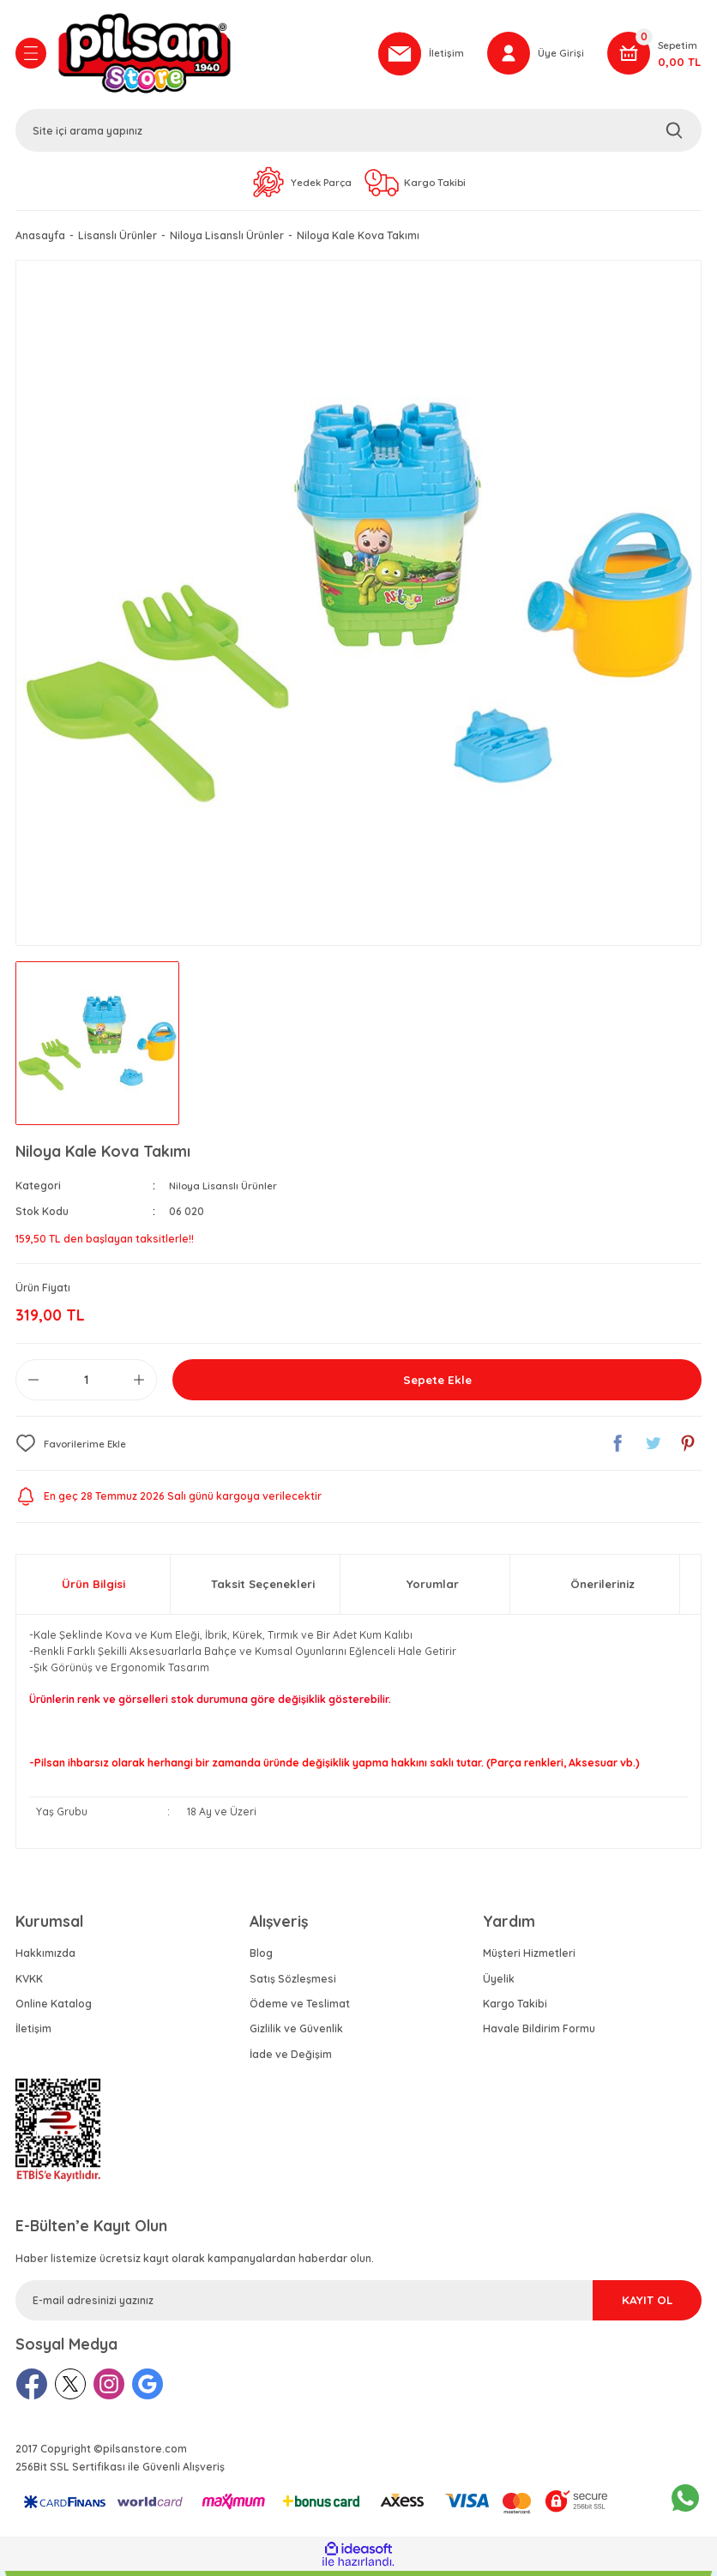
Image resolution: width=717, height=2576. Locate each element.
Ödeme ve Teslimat (300, 2008)
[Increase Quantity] (139, 1385)
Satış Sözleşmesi (293, 1983)
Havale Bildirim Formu (539, 2033)
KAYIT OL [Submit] (625, 2304)
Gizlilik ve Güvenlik (296, 2033)
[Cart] (654, 55)
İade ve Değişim (291, 2058)
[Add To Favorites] (74, 1448)
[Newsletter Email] (358, 2305)
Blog (261, 1958)
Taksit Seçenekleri (263, 1589)
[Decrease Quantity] (33, 1385)
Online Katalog (53, 2008)
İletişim (33, 2033)
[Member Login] (534, 55)
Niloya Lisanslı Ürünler (226, 1190)
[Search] (358, 132)
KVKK (29, 1983)
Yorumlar (433, 1589)
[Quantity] (86, 1385)
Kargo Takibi (515, 2008)
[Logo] (208, 56)
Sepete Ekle (437, 1385)
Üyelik (499, 1983)
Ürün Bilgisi (93, 1589)
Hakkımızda (45, 1958)
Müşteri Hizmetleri (529, 1958)
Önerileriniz (602, 1589)
